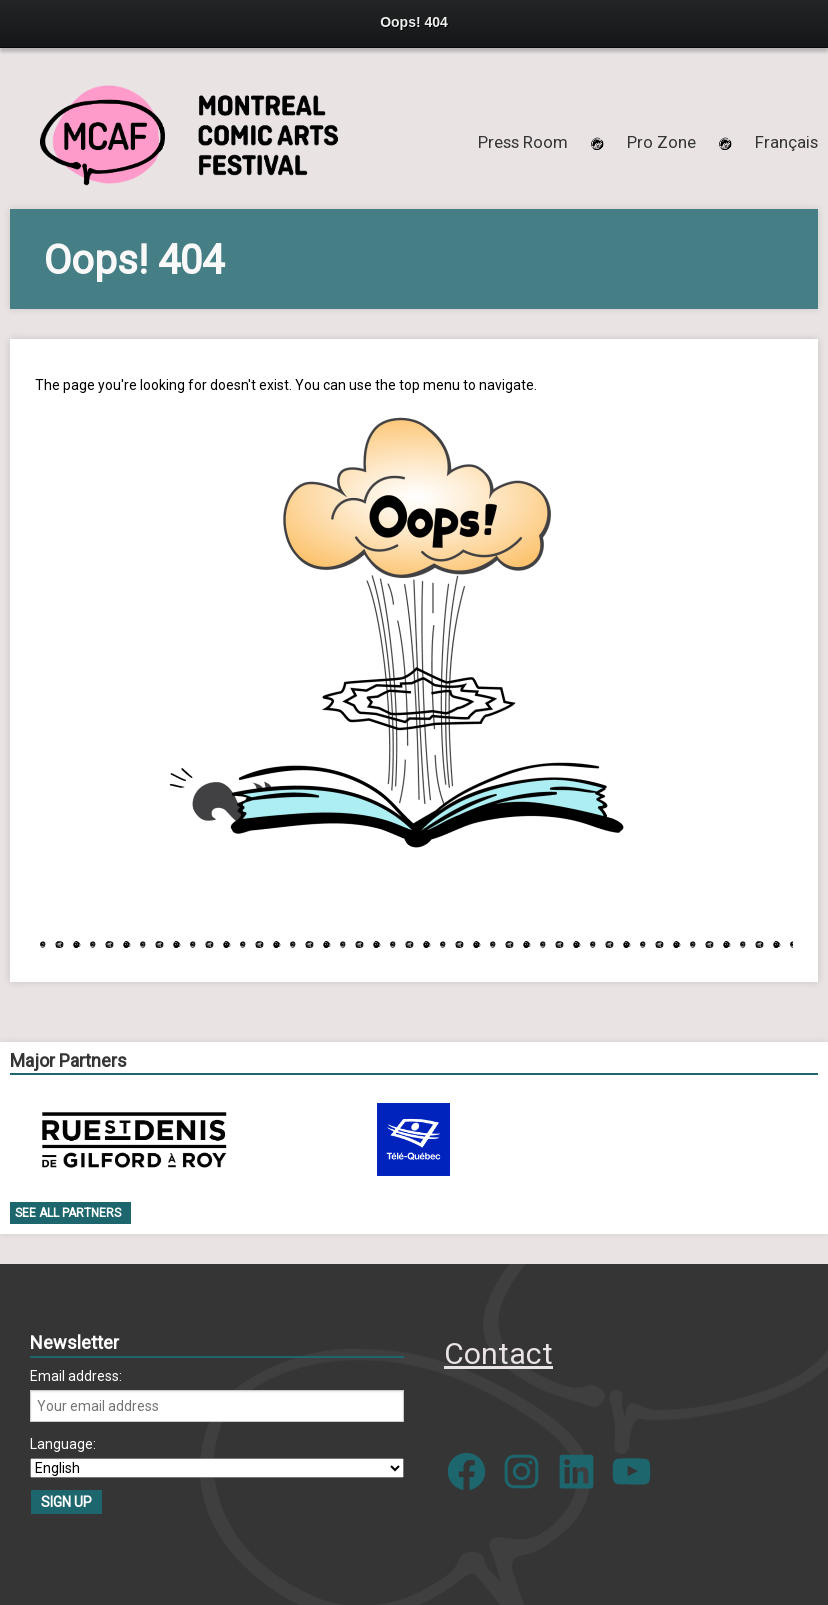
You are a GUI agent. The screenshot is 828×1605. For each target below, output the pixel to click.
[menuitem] (786, 142)
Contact (498, 1353)
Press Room (523, 142)
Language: (63, 1444)
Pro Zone (661, 142)
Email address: (76, 1376)
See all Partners (68, 1213)
